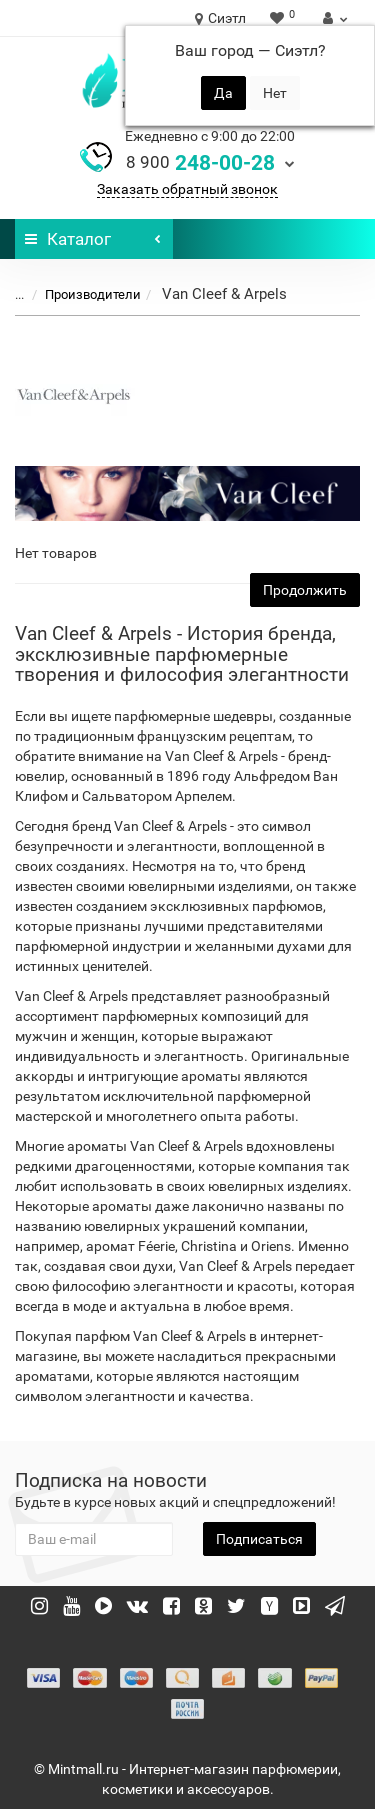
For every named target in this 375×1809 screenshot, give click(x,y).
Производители (81, 294)
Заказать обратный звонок (187, 189)
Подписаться (259, 1539)
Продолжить (305, 590)
